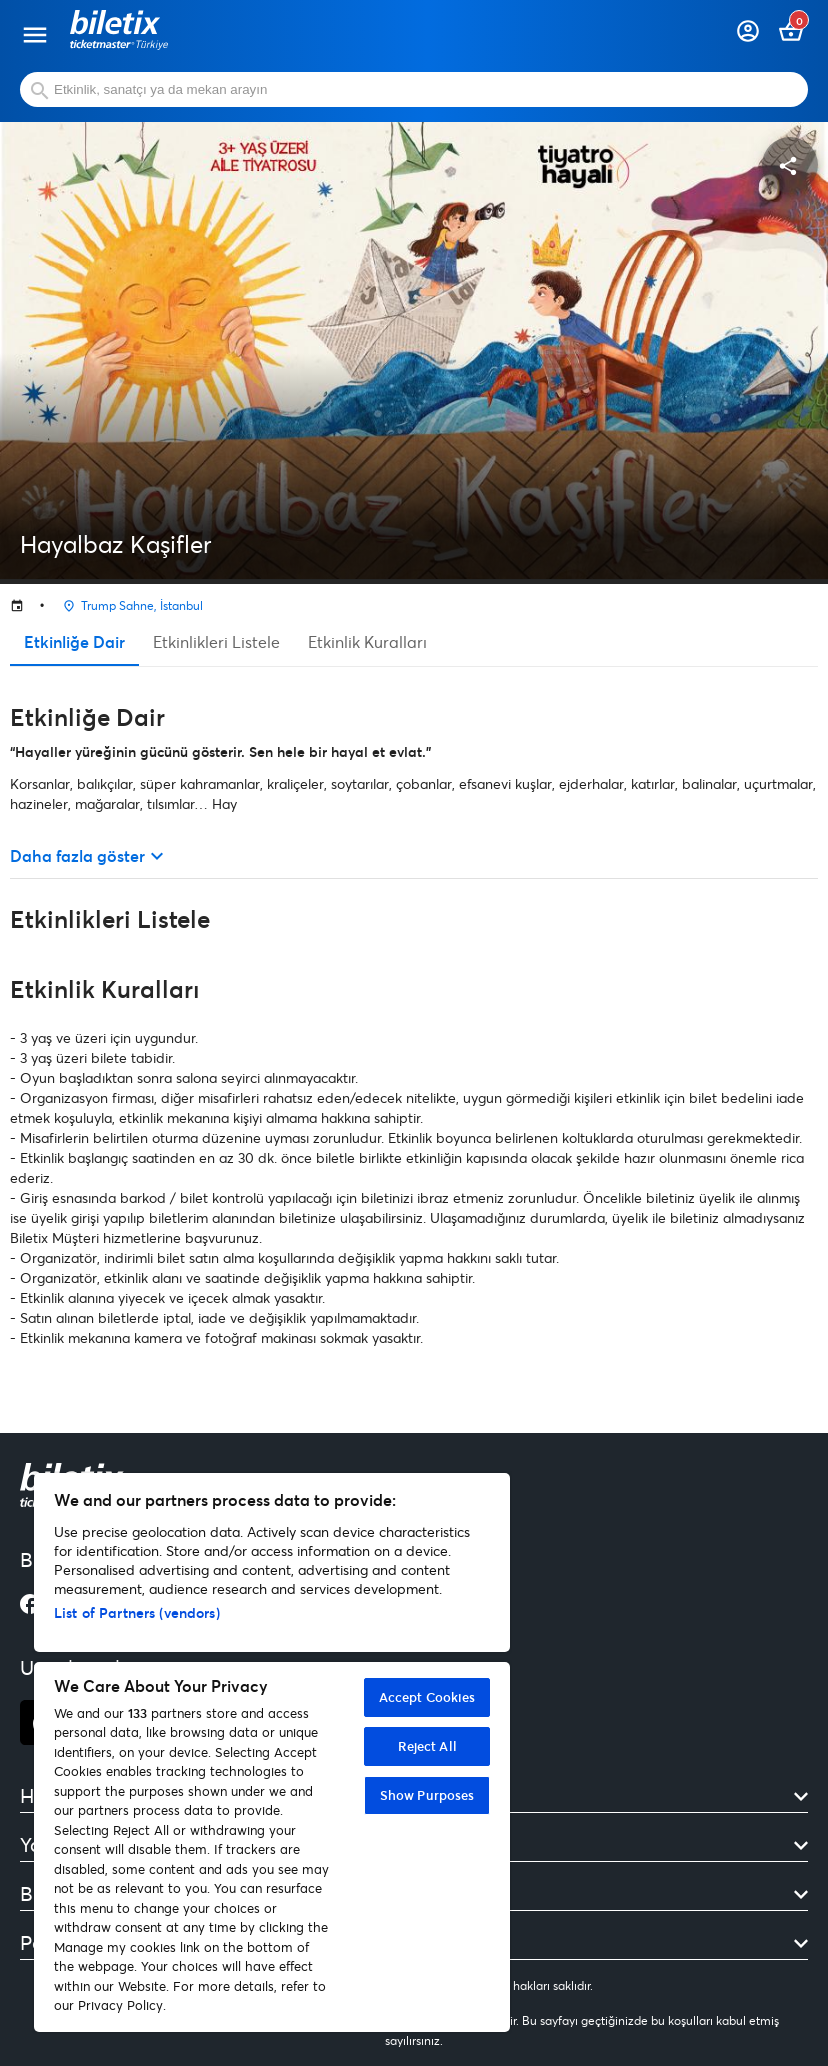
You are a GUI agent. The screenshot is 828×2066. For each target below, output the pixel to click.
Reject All (427, 1746)
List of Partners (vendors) (137, 1612)
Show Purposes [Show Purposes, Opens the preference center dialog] (427, 1795)
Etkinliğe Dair (74, 641)
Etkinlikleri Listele (216, 641)
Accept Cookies (427, 1697)
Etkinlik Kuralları (367, 641)
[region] (272, 1752)
